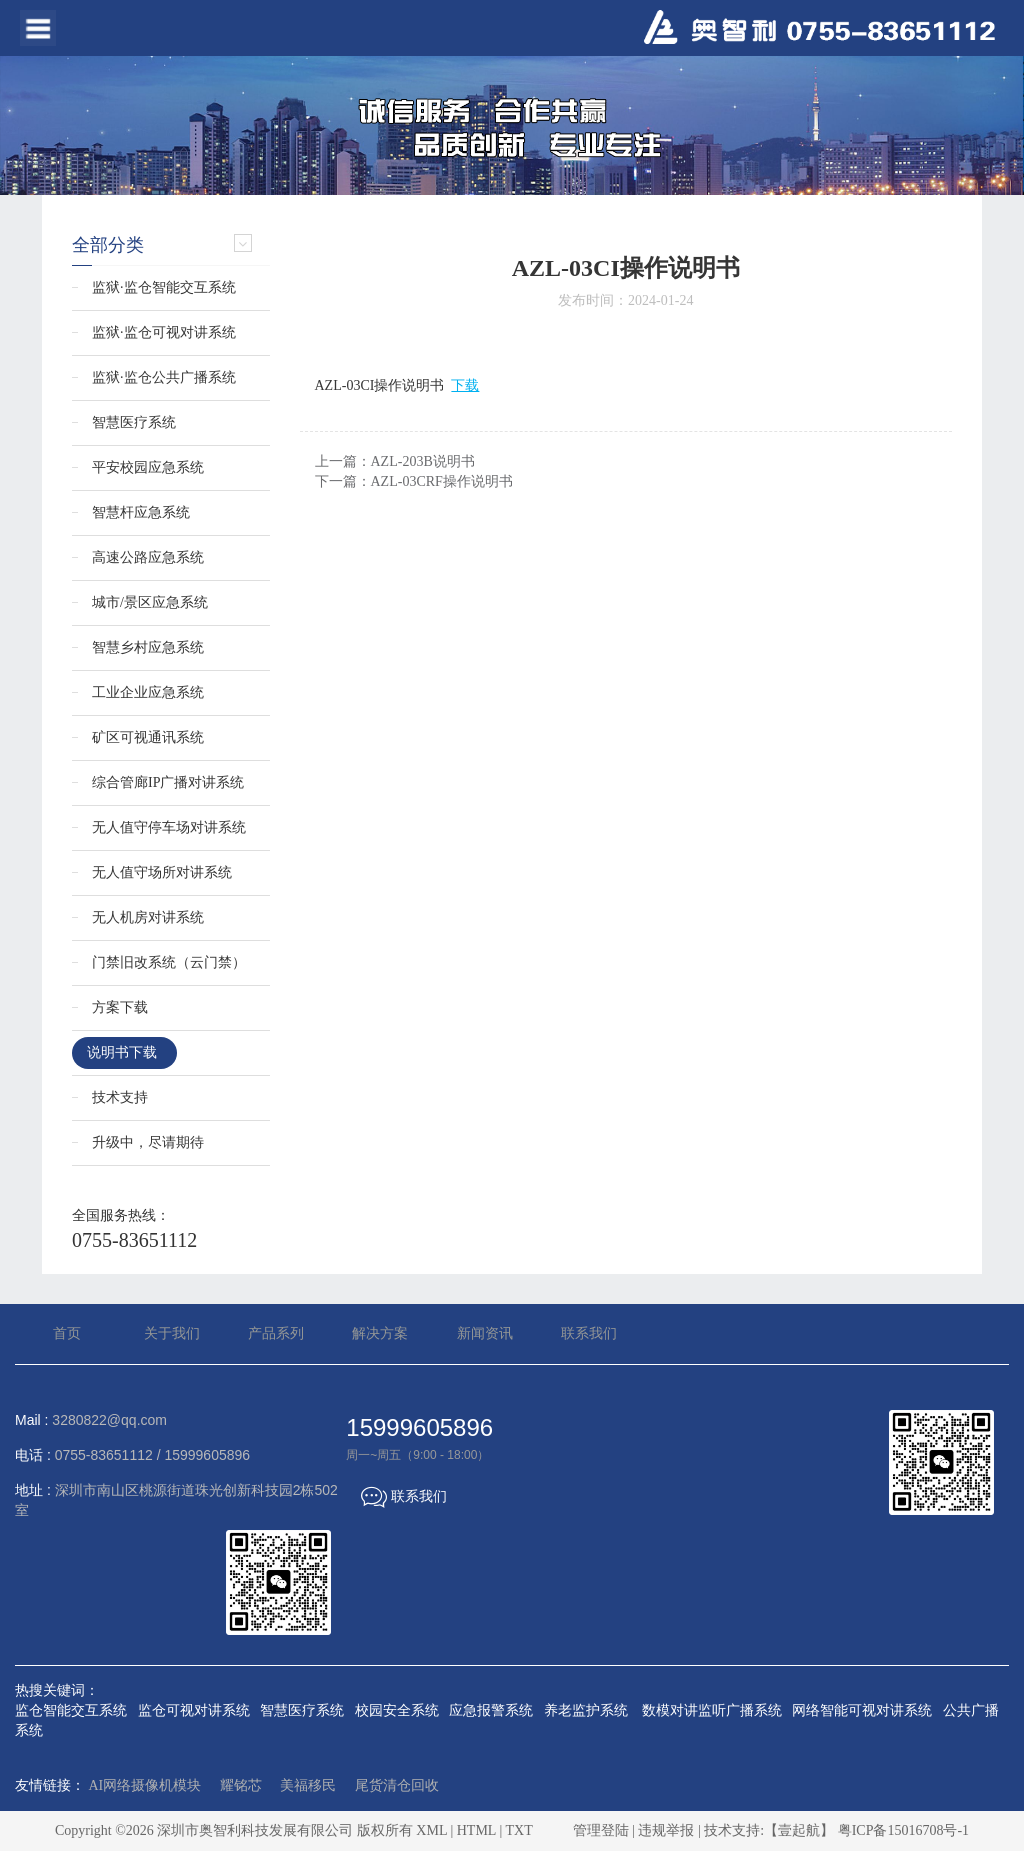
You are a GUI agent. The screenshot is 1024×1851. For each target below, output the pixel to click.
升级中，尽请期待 (148, 1142)
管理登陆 (601, 1830)
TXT (518, 1830)
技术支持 (120, 1097)
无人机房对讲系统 (148, 917)
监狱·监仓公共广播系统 (164, 377)
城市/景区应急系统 (150, 602)
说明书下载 (122, 1052)
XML (431, 1830)
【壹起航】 (799, 1830)
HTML (476, 1830)
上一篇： (395, 461)
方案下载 (120, 1007)
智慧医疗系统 (134, 422)
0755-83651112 (134, 1240)
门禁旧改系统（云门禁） (169, 962)
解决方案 (380, 1333)
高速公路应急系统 (148, 557)
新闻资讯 (485, 1333)
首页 (67, 1333)
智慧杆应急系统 (141, 512)
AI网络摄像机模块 (145, 1785)
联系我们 (589, 1333)
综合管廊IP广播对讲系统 (168, 782)
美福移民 (308, 1785)
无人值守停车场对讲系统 (169, 827)
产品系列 (276, 1333)
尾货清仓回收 (397, 1785)
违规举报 (666, 1830)
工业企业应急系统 (148, 692)
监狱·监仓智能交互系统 (164, 287)
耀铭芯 (241, 1785)
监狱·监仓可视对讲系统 (164, 332)
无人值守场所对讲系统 (162, 872)
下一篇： (414, 481)
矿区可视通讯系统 (148, 737)
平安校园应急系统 (148, 467)
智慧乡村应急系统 (148, 647)
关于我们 (172, 1333)
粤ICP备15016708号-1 (903, 1830)
